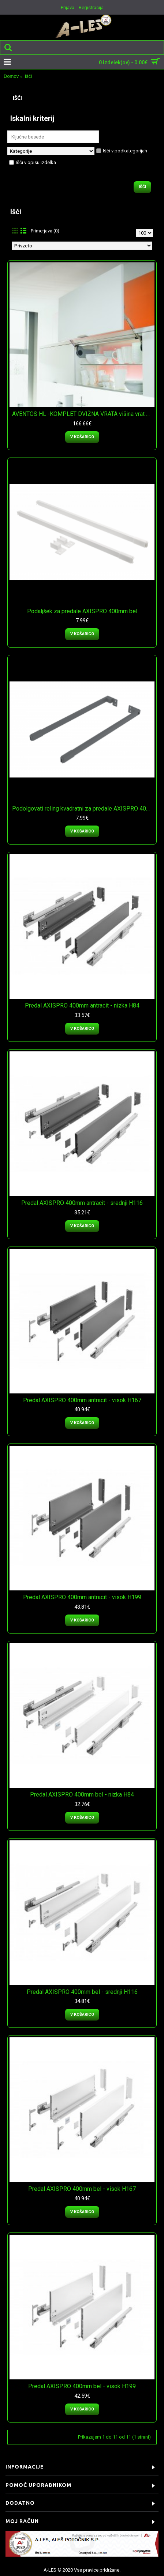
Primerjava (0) (45, 231)
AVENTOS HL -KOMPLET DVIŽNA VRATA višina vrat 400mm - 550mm (83, 413)
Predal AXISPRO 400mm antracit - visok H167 (82, 1400)
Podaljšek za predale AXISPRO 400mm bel (82, 611)
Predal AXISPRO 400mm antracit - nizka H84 (82, 1005)
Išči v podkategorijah (121, 150)
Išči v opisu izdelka (32, 162)
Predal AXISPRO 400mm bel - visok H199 (82, 2386)
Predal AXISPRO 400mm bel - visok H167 (82, 2188)
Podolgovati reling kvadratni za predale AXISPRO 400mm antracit (83, 808)
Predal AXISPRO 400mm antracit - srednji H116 (82, 1202)
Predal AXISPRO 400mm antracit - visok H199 (82, 1597)
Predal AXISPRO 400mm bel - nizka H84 (82, 1794)
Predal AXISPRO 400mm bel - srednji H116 (82, 1991)
